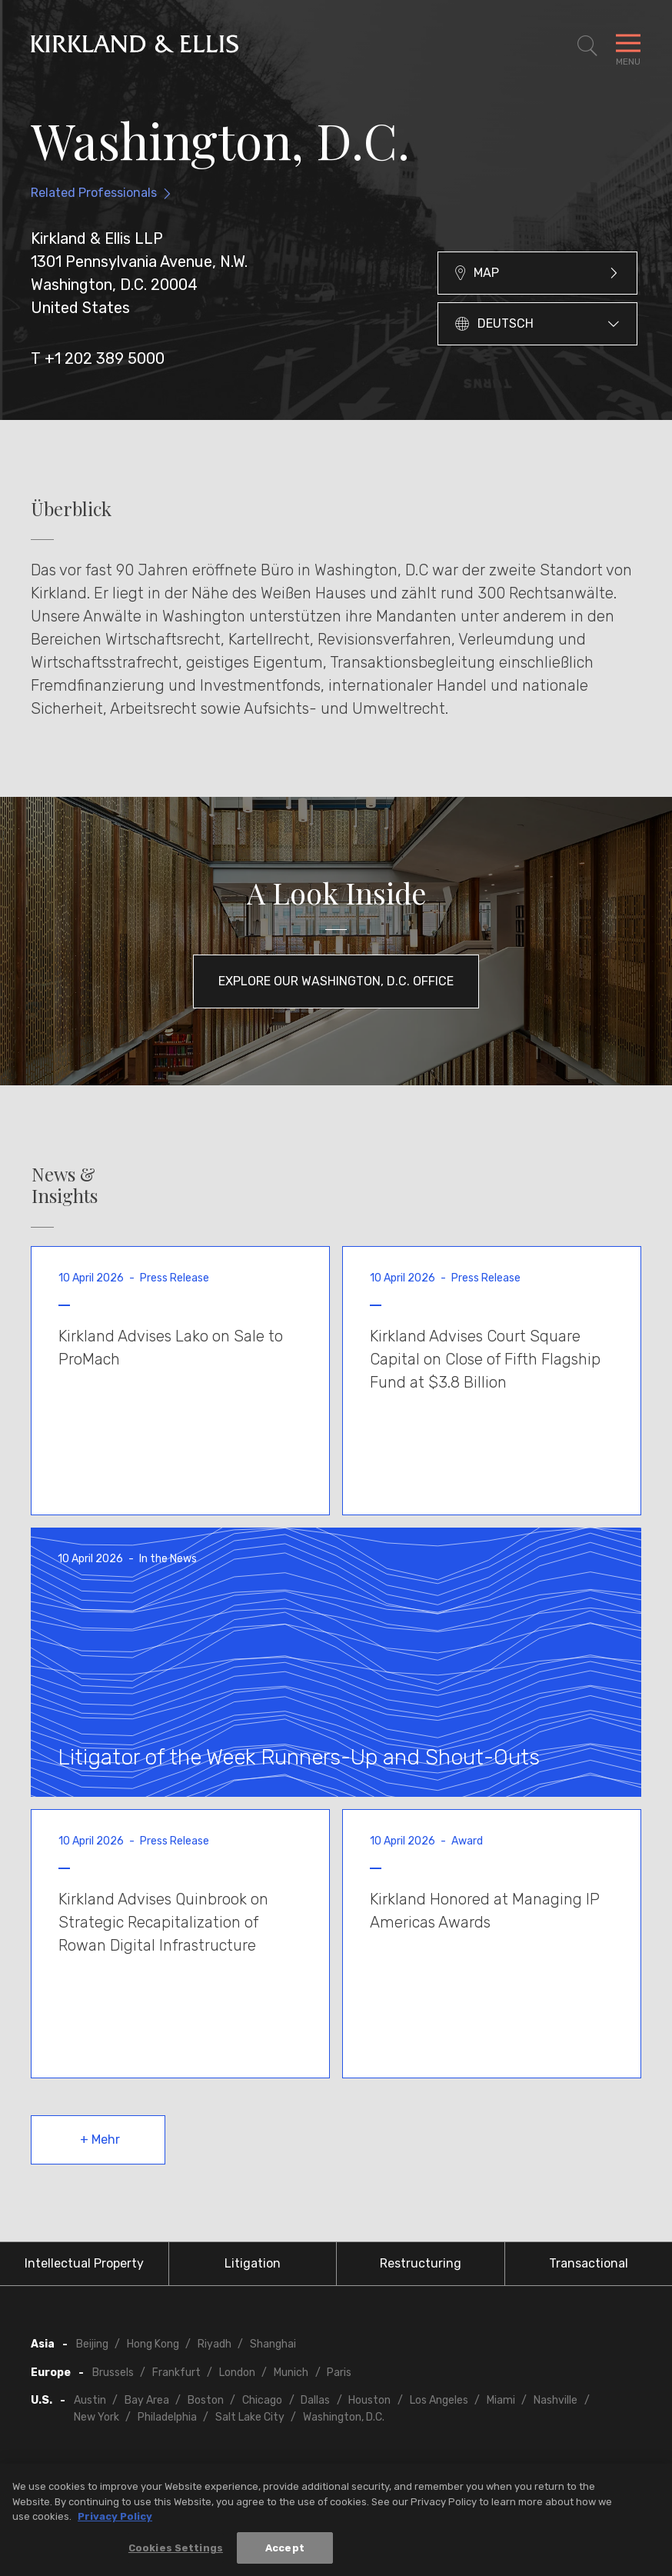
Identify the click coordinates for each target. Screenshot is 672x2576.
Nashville (555, 2400)
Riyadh (214, 2344)
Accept (284, 2552)
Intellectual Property (84, 2263)
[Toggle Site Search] (587, 46)
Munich (291, 2372)
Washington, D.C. (343, 2417)
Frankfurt (176, 2372)
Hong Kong (153, 2344)
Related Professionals (94, 192)
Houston (369, 2400)
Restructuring (420, 2263)
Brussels (113, 2372)
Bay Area (147, 2400)
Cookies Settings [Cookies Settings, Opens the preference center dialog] (175, 2552)
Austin (90, 2400)
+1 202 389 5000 (105, 358)
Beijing (92, 2344)
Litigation (253, 2263)
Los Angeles (439, 2400)
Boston (206, 2400)
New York (96, 2417)
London (237, 2372)
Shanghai (273, 2344)
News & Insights (65, 1185)
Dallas (315, 2400)
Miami (501, 2400)
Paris (339, 2372)
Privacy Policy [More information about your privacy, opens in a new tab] (115, 2521)
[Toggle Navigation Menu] (628, 46)
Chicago (262, 2400)
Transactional (588, 2263)
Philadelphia (167, 2417)
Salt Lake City (249, 2417)
